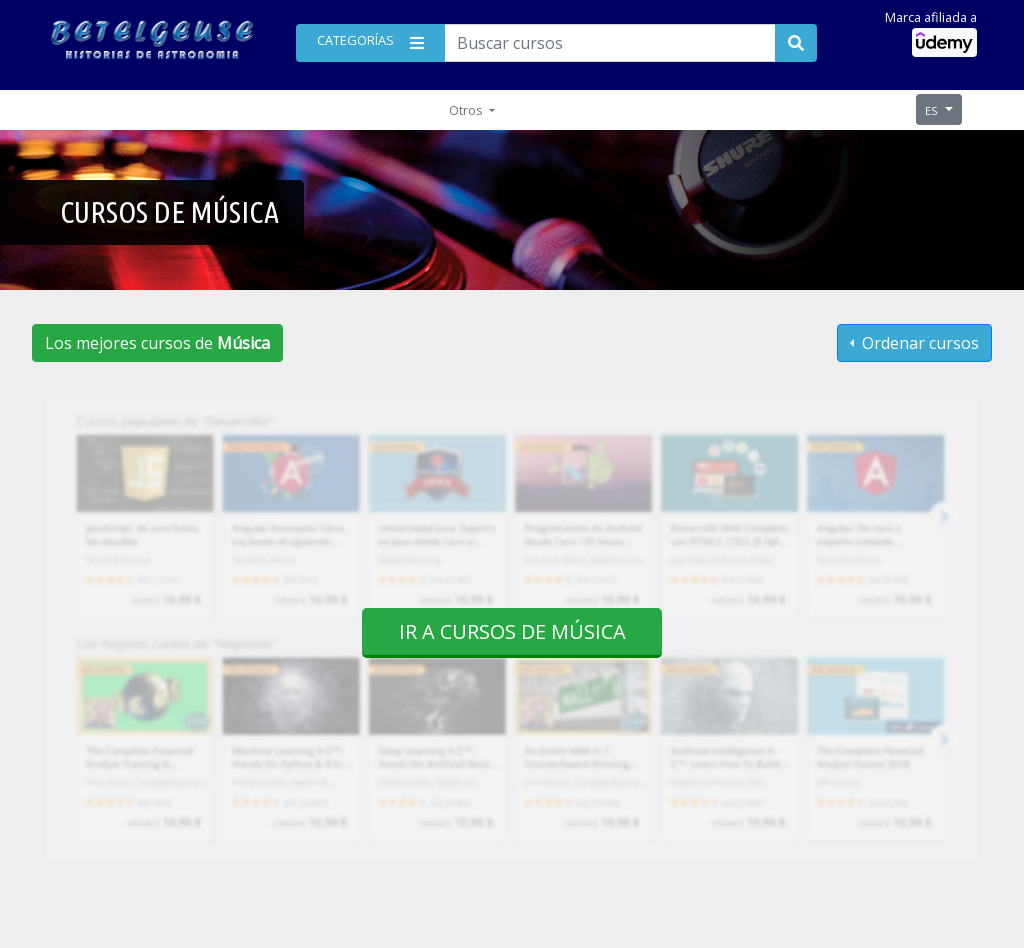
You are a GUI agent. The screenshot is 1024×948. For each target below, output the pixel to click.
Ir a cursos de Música (512, 631)
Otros (467, 110)
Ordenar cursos (918, 343)
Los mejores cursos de (157, 343)
